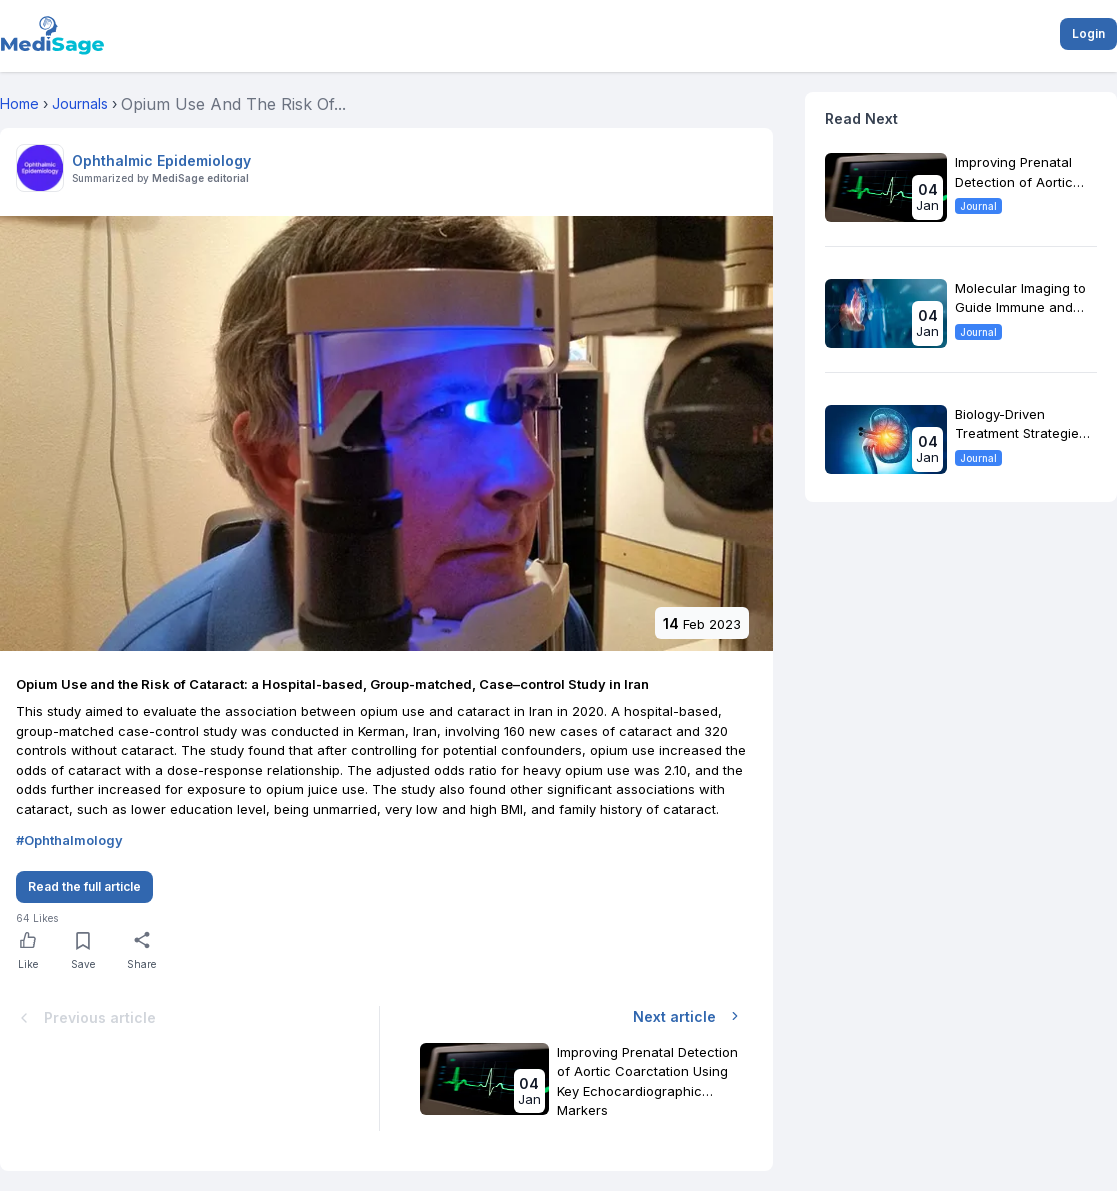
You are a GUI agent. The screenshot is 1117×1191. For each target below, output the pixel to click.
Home (19, 103)
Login (1088, 33)
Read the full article (84, 886)
